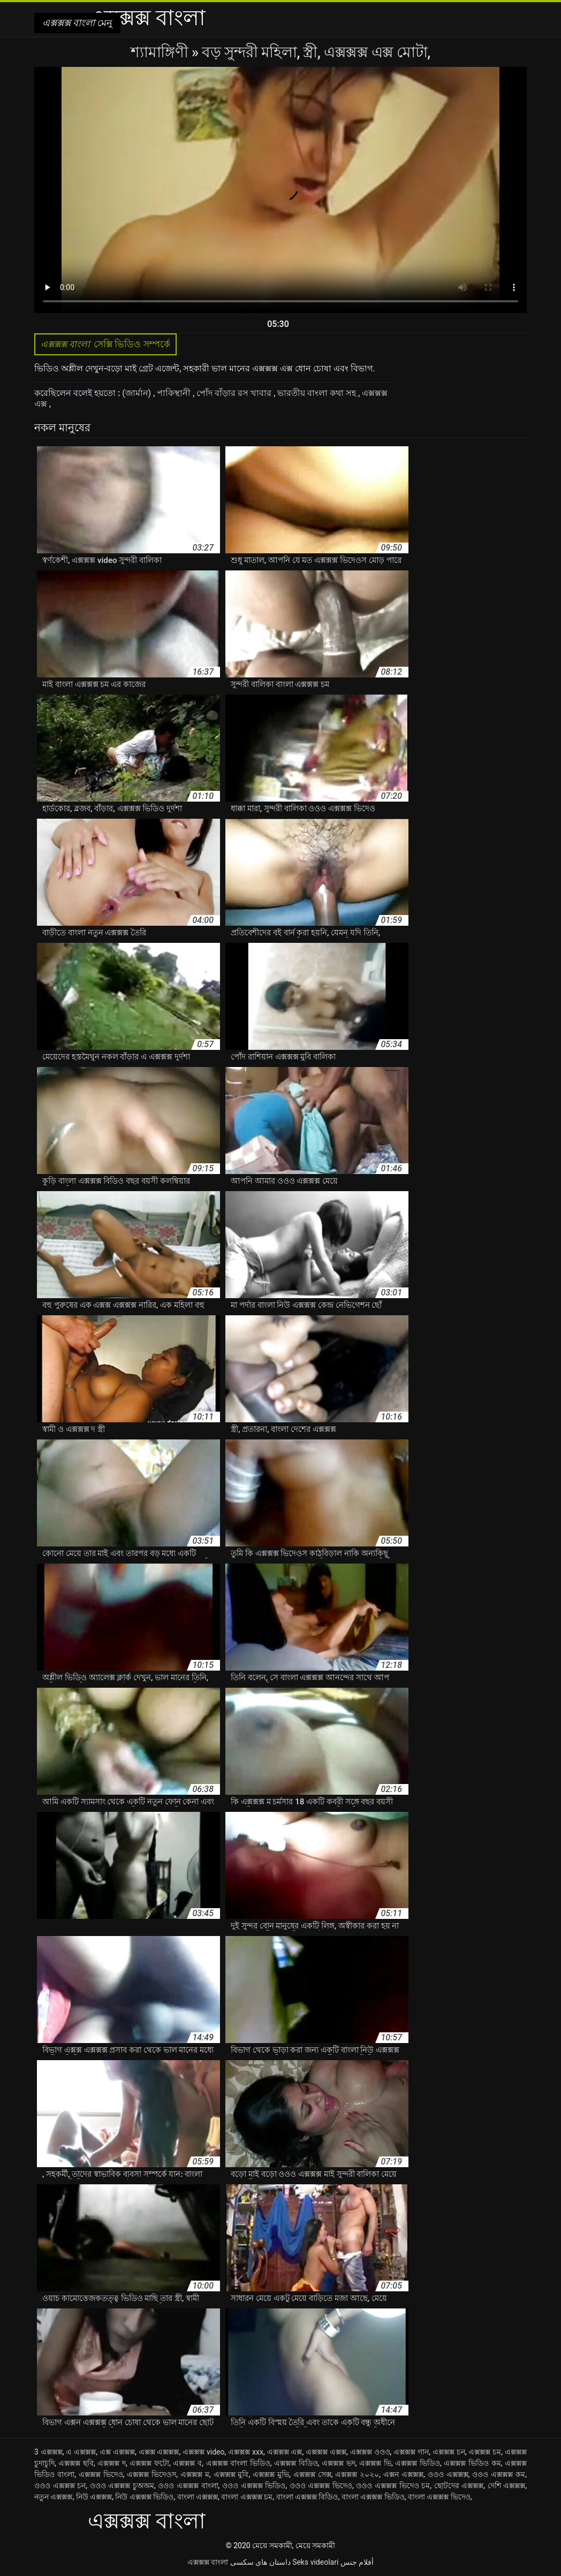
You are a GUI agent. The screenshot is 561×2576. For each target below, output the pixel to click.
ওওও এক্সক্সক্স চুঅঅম (122, 2485)
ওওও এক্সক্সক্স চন (60, 2485)
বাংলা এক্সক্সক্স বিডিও (307, 2497)
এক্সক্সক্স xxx (245, 2452)
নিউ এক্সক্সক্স (94, 2497)
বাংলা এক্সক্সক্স (197, 2497)
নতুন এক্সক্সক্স (53, 2497)
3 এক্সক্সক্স (48, 2452)
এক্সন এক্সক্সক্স (403, 2474)
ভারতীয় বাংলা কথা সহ (317, 393)
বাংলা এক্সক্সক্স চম (246, 2497)
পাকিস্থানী (175, 393)
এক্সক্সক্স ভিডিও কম (472, 2463)
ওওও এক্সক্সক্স (448, 2474)
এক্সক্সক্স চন (449, 2452)
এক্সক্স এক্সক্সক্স (159, 2452)
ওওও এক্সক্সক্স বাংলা (188, 2485)
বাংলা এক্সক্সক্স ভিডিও (373, 2497)
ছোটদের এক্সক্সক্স (459, 2485)
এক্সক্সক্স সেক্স (312, 2474)
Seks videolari (315, 2562)
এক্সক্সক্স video (203, 2452)
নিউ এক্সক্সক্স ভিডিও (144, 2497)
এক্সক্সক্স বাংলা (207, 2562)
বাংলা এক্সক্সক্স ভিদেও (439, 2497)
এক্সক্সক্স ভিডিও (417, 2463)
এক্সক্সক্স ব (187, 2463)
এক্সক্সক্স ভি (375, 2463)
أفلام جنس (357, 2562)
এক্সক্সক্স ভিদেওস (151, 2474)
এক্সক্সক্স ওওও (370, 2452)
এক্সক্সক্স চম (484, 2452)
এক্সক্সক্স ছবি (76, 2463)
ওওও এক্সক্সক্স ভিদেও (321, 2485)
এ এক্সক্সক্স (81, 2452)
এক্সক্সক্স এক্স (284, 2452)
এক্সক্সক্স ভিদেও (101, 2474)
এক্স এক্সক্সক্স (117, 2452)
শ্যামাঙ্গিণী (161, 52)
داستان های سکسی (260, 2562)
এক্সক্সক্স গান (411, 2452)
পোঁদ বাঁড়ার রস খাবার (235, 393)
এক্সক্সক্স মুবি (231, 2474)
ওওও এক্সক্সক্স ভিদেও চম (393, 2485)
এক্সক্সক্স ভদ (338, 2463)
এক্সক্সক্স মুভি (271, 2474)
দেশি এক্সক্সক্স (507, 2485)
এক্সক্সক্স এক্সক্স (326, 2452)
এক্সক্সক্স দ (111, 2463)
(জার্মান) (137, 393)
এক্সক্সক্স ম (194, 2474)
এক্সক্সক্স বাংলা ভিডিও (238, 2463)
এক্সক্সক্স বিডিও (296, 2463)
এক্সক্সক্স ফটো (149, 2463)
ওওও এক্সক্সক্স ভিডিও (253, 2485)
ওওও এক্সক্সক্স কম (498, 2474)
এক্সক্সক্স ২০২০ (357, 2474)
